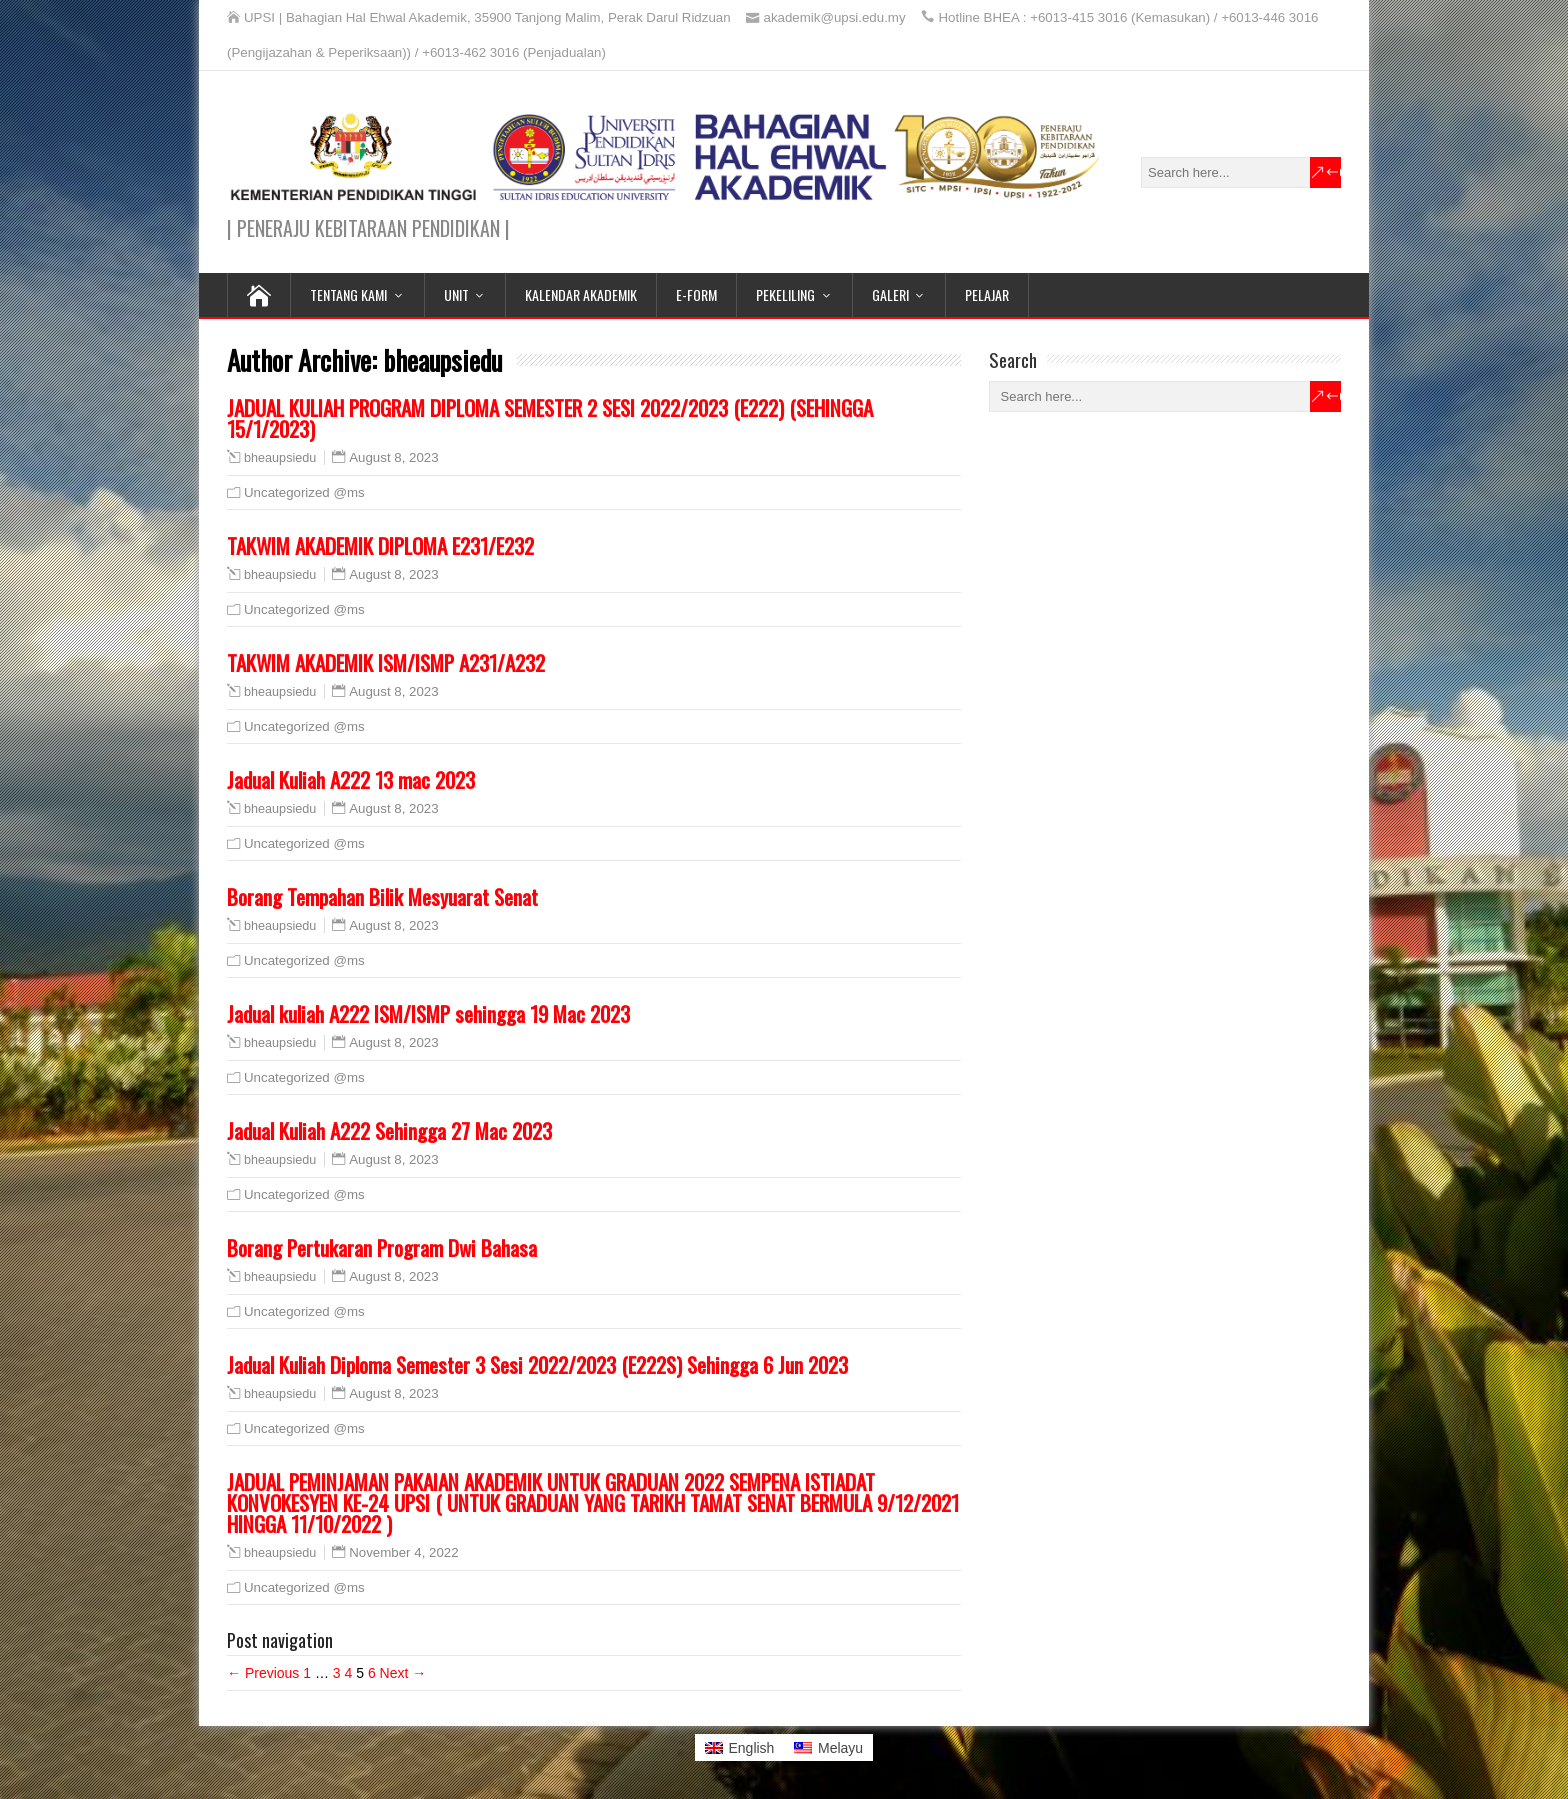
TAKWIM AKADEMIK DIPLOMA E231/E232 (380, 545)
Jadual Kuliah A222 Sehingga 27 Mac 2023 (389, 1130)
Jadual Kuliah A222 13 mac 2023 (351, 779)
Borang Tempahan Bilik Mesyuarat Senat (382, 896)
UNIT (456, 294)
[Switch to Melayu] (828, 1747)
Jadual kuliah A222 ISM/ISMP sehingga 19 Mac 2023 (428, 1013)
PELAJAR (987, 294)
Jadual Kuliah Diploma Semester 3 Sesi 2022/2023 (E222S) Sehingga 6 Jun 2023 (537, 1364)
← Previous (263, 1673)
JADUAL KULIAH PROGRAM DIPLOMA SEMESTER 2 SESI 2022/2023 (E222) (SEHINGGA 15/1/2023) (550, 418)
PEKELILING (785, 294)
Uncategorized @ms (304, 492)
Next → (403, 1673)
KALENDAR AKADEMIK (581, 294)
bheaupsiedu (280, 458)
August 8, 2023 (393, 457)
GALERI (890, 294)
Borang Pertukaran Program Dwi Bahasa (382, 1247)
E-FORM (696, 294)
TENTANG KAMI (348, 294)
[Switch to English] (740, 1747)
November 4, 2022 (403, 1552)
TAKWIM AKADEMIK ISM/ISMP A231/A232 (386, 662)
